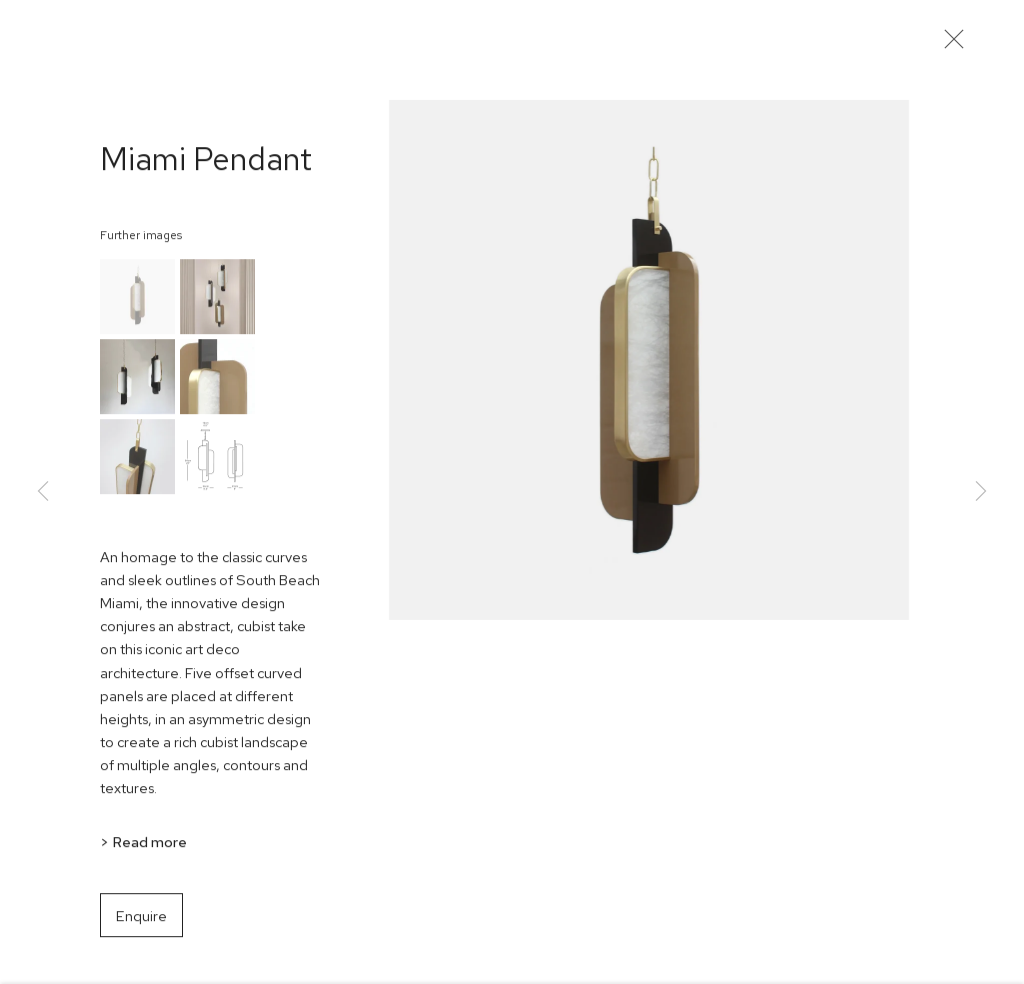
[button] (137, 301)
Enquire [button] (141, 921)
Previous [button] (43, 492)
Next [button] (981, 492)
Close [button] (951, 45)
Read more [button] (149, 846)
